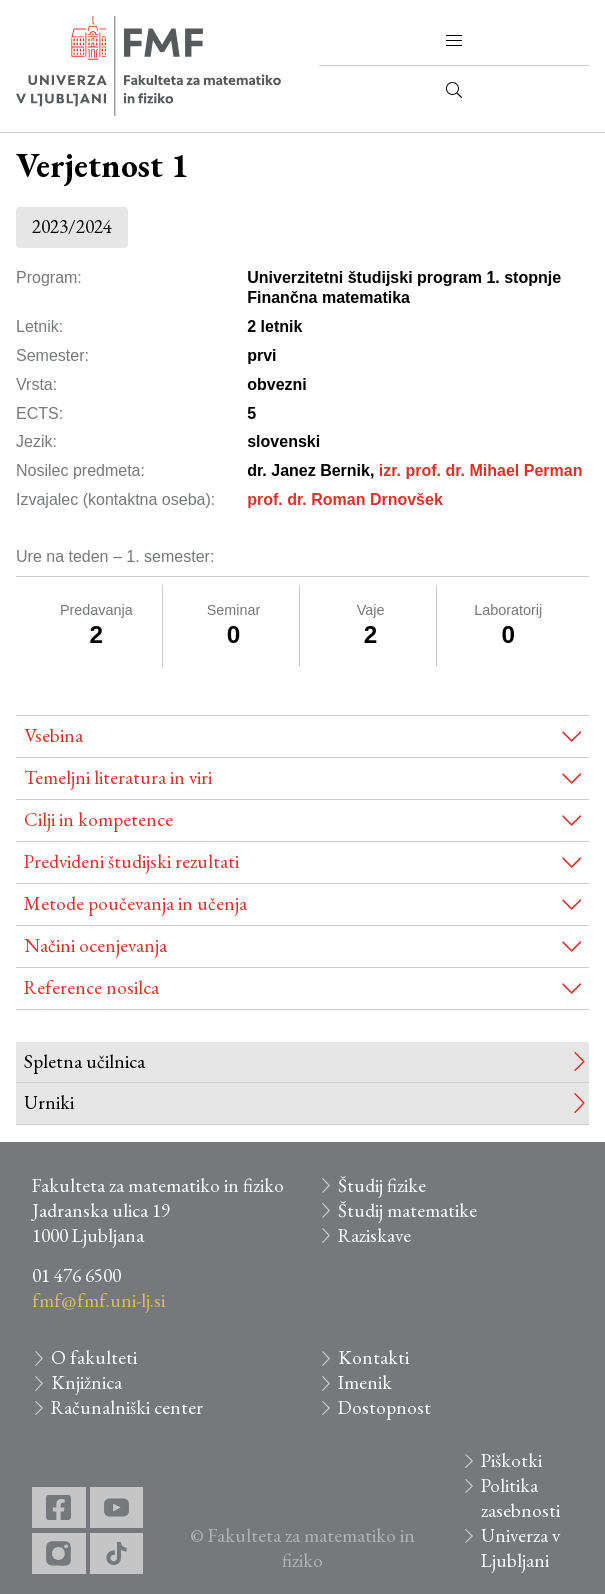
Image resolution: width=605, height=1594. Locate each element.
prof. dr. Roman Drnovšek (345, 499)
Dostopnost (384, 1407)
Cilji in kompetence (98, 819)
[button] (454, 41)
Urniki (49, 1102)
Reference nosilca (91, 987)
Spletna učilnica (84, 1061)
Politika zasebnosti (520, 1498)
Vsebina (53, 735)
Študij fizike (382, 1185)
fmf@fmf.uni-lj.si (98, 1300)
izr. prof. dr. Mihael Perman (481, 470)
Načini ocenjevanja (95, 945)
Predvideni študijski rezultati (131, 861)
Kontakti (373, 1357)
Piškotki (511, 1460)
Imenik (365, 1382)
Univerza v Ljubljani (520, 1548)
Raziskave (374, 1235)
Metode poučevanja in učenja (135, 903)
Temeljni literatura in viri (118, 777)
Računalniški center (127, 1407)
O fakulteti (94, 1357)
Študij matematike (407, 1210)
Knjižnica (86, 1382)
